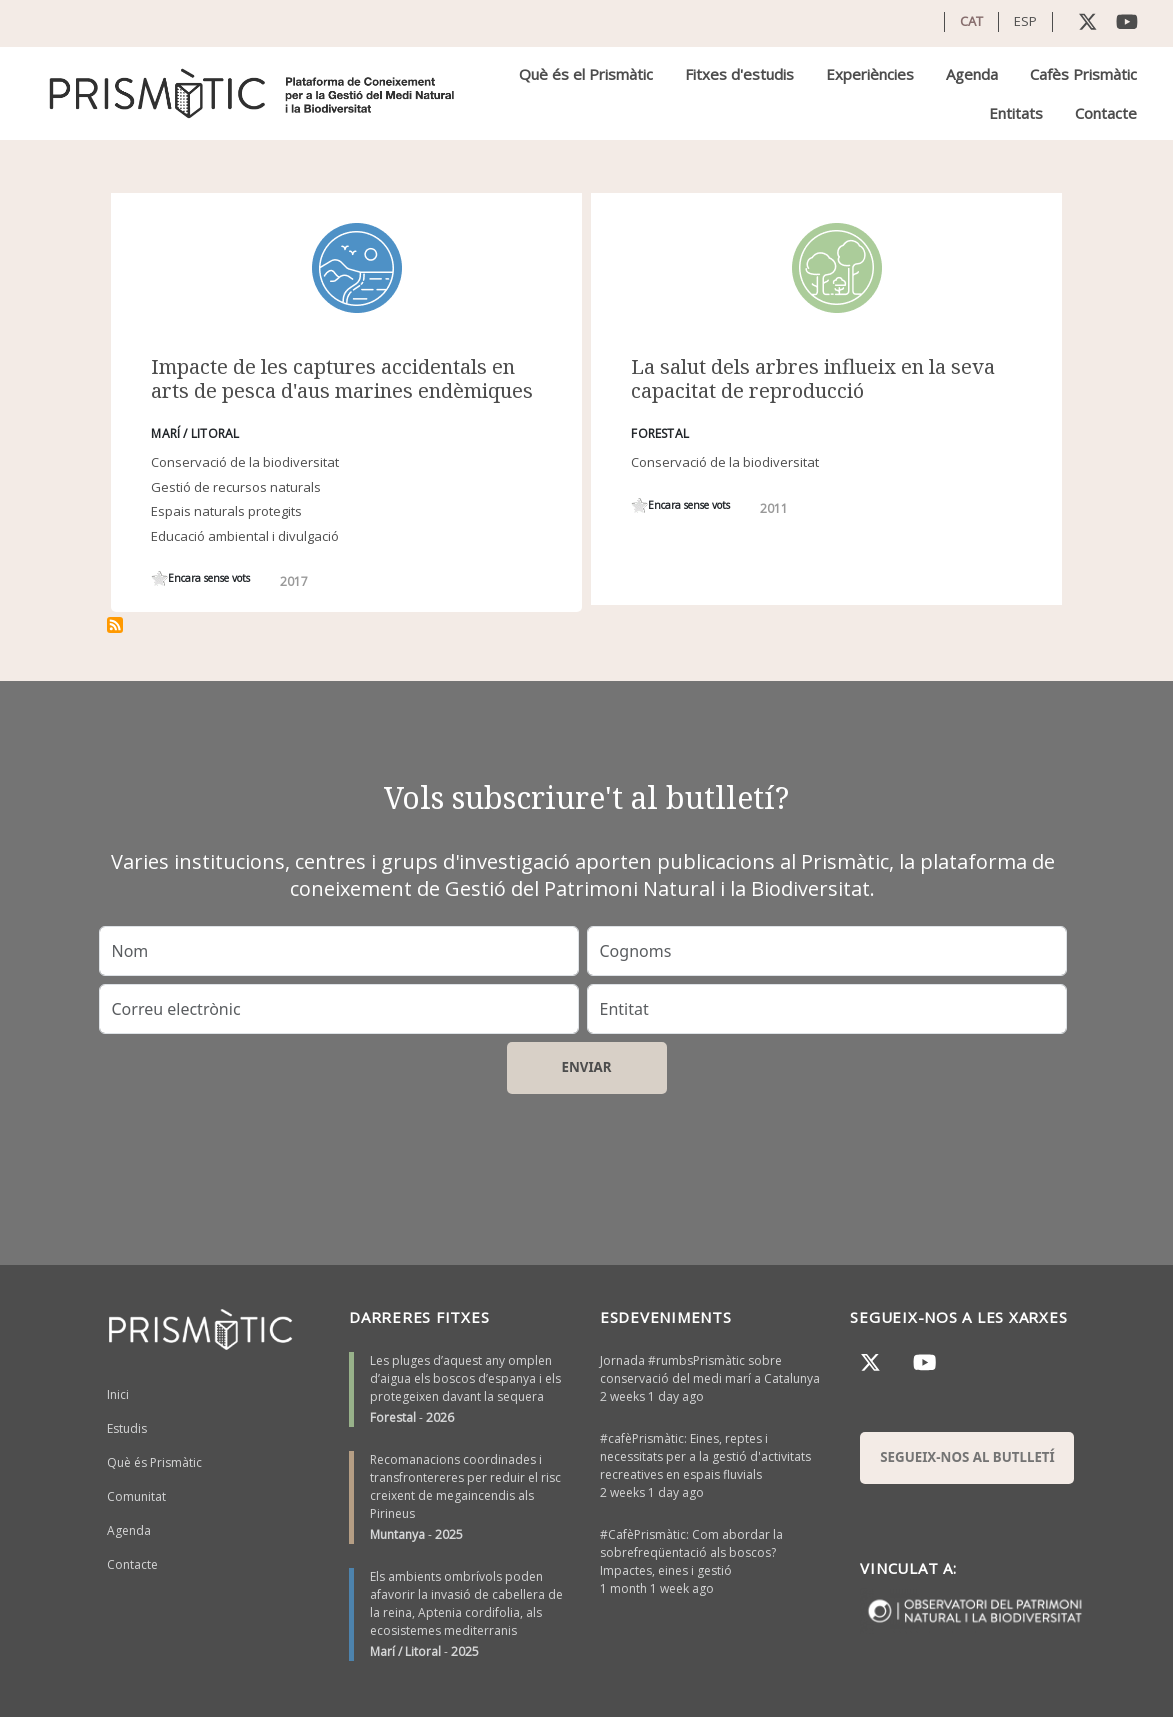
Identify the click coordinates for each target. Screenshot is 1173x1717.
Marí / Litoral (405, 1651)
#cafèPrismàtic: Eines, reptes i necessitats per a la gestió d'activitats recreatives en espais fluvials (705, 1456)
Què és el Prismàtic (586, 74)
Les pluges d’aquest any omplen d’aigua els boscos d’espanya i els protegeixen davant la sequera (465, 1378)
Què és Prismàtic (154, 1462)
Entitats (1016, 113)
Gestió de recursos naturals (236, 487)
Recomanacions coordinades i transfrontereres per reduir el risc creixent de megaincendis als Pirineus (465, 1486)
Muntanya (397, 1534)
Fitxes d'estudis (739, 74)
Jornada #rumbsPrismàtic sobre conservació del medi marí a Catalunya (710, 1369)
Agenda (972, 74)
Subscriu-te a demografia (115, 625)
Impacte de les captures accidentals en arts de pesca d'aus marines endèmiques (342, 378)
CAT (971, 21)
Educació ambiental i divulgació (245, 536)
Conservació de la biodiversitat (245, 462)
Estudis (127, 1428)
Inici (118, 1394)
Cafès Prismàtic (1083, 74)
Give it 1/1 (159, 578)
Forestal (393, 1417)
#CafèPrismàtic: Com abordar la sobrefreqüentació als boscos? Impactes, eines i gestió (691, 1552)
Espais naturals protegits (226, 511)
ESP (1025, 21)
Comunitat (136, 1496)
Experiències (870, 74)
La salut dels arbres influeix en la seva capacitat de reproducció (813, 378)
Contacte (1106, 113)
